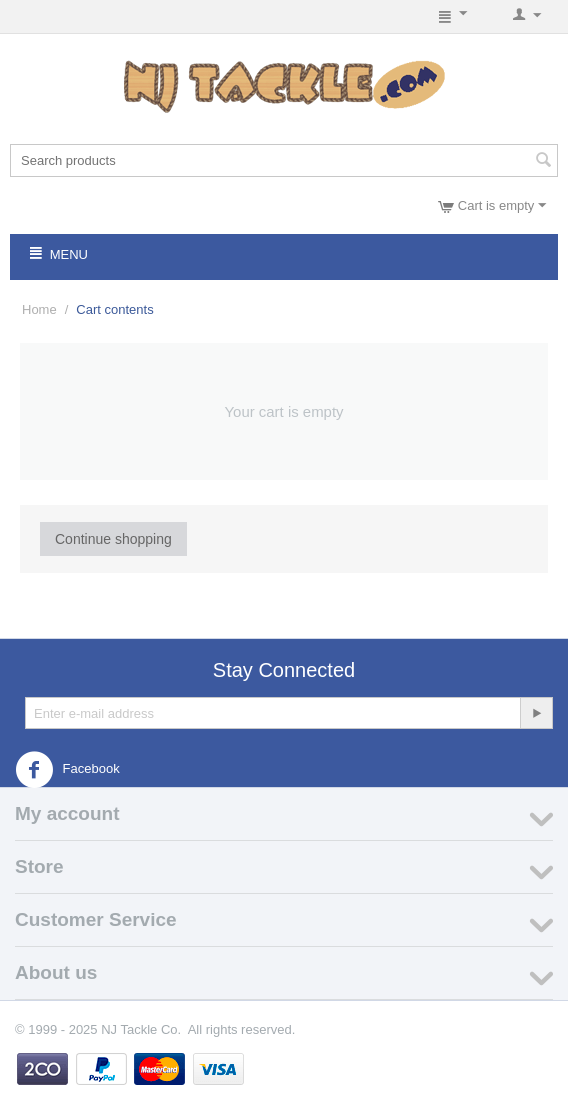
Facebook (67, 770)
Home (39, 309)
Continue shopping (113, 539)
